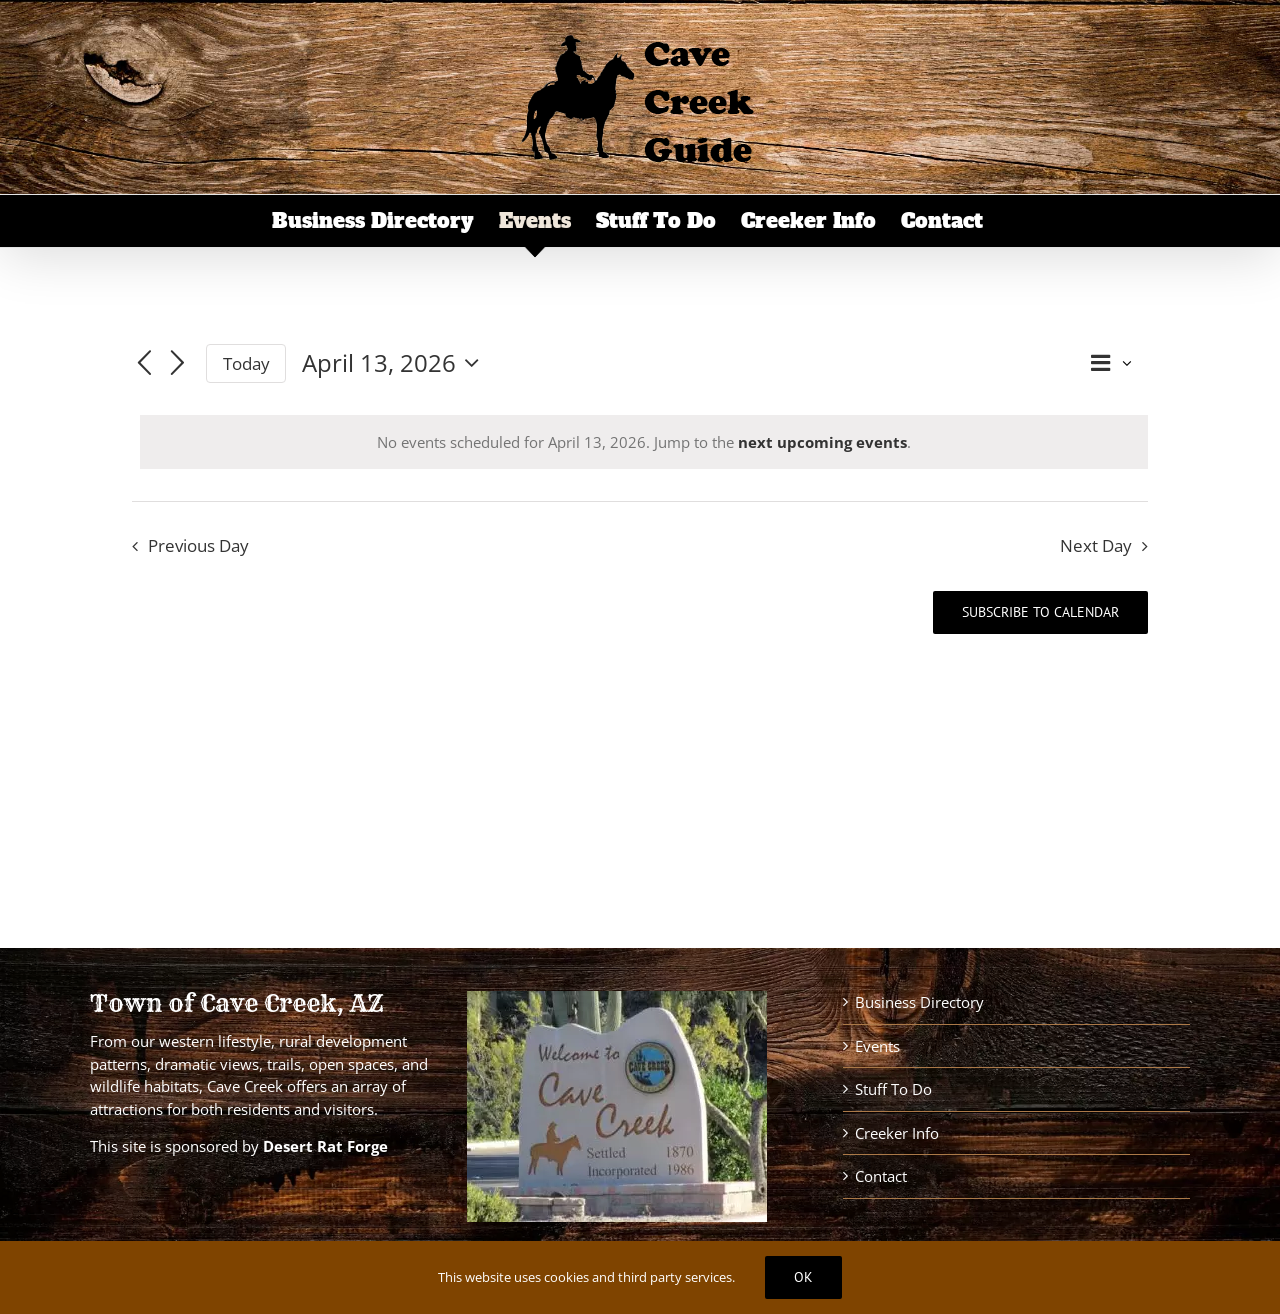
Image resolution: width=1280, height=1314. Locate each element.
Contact (881, 1176)
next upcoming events (822, 442)
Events (877, 1046)
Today (246, 363)
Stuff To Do (893, 1089)
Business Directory (919, 1002)
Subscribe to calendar (1040, 612)
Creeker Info (897, 1133)
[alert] (644, 442)
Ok (803, 1277)
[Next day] (178, 365)
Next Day (1096, 545)
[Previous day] (144, 365)
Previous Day (198, 545)
